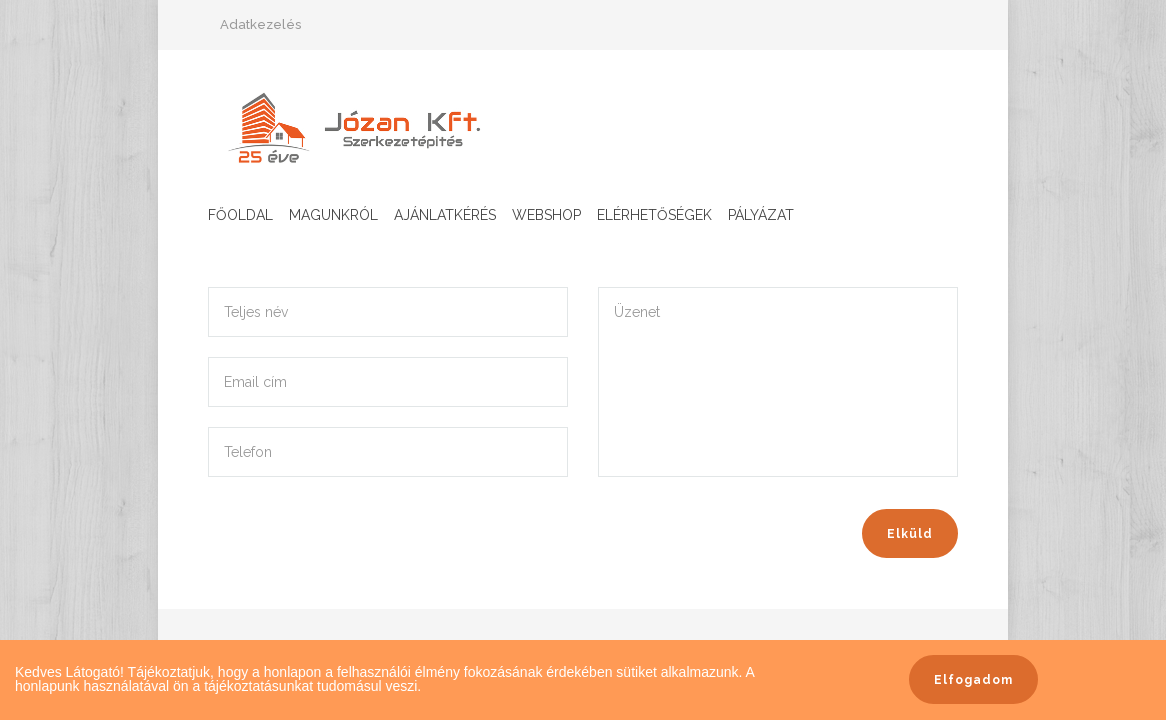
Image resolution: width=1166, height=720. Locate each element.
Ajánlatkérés (445, 215)
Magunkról (333, 215)
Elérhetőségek (654, 215)
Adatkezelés (260, 24)
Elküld (910, 534)
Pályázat (761, 215)
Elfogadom (973, 680)
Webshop (546, 215)
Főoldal (240, 215)
